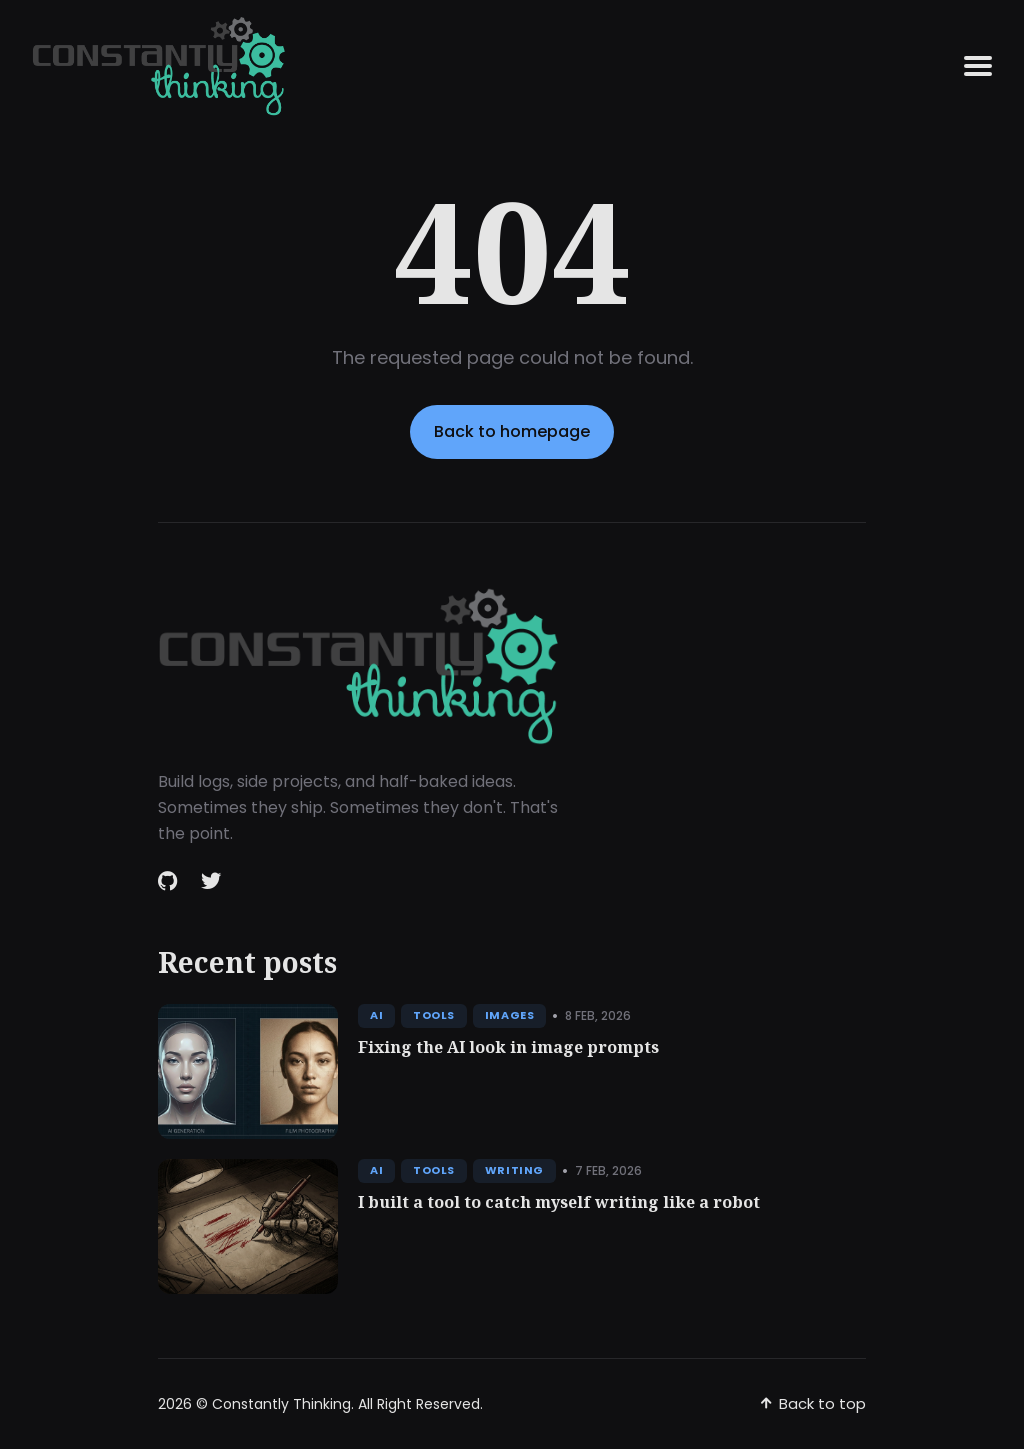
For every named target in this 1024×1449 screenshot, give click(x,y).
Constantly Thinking (281, 1404)
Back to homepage (512, 431)
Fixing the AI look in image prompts (508, 1047)
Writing (514, 1170)
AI (376, 1015)
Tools (434, 1015)
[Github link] (169, 881)
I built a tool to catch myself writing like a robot (559, 1202)
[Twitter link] (211, 881)
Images (509, 1015)
